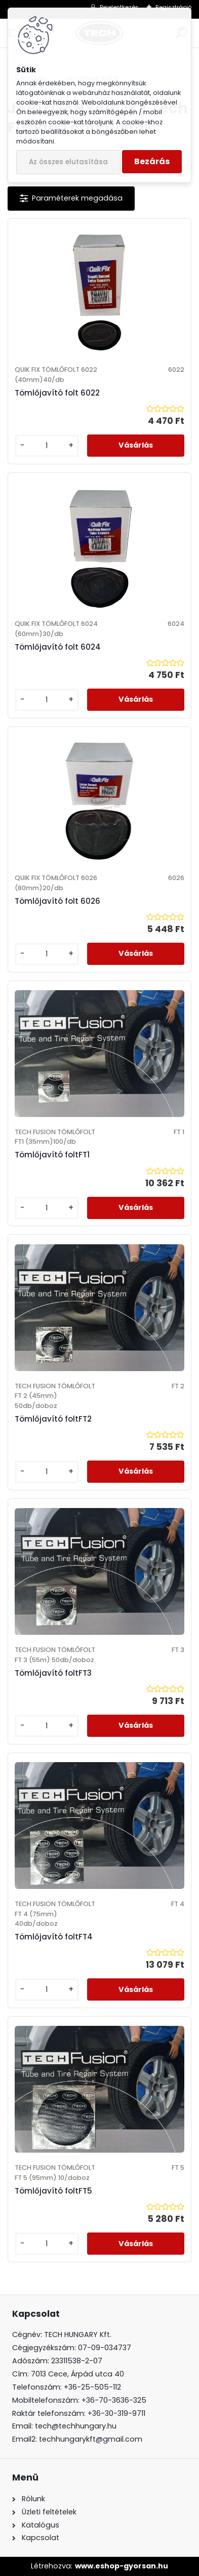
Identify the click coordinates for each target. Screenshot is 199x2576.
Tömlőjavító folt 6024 (58, 647)
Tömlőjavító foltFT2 (53, 1419)
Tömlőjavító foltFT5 (53, 2190)
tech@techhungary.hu (75, 2426)
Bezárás (152, 161)
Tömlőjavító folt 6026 (57, 901)
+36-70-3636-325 (114, 2400)
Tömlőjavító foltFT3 (53, 1673)
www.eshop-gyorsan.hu (121, 2566)
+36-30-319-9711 (116, 2413)
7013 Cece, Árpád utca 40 (77, 2374)
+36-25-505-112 (92, 2387)
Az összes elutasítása (68, 162)
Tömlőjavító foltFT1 (52, 1154)
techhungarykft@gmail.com (90, 2439)
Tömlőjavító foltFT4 (54, 1936)
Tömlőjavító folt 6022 (57, 392)
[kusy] (47, 445)
